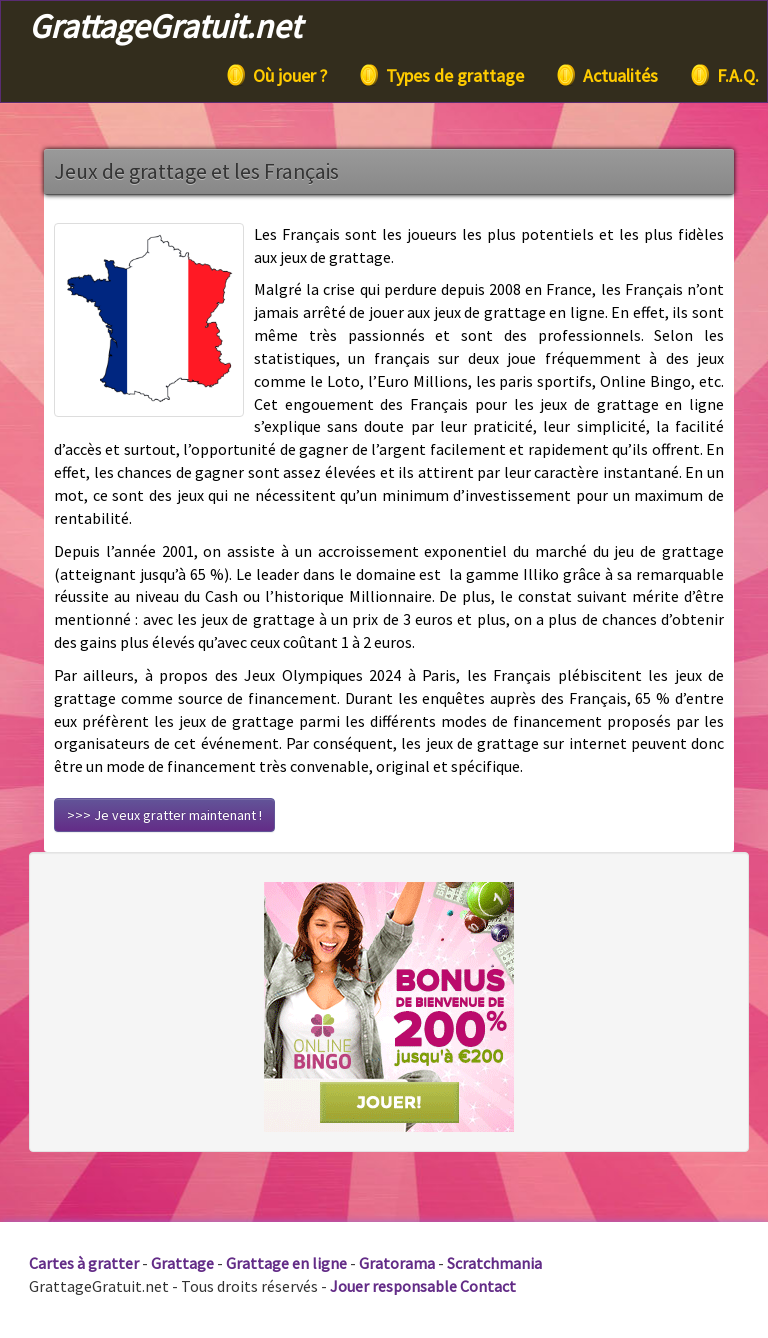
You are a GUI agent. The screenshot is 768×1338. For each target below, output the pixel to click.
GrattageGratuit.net (165, 26)
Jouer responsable (393, 1286)
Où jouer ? (275, 75)
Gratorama (397, 1263)
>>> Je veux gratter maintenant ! (164, 815)
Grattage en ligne (286, 1263)
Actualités (606, 75)
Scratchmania (494, 1263)
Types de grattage (440, 75)
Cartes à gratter (84, 1263)
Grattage (182, 1263)
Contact (488, 1286)
